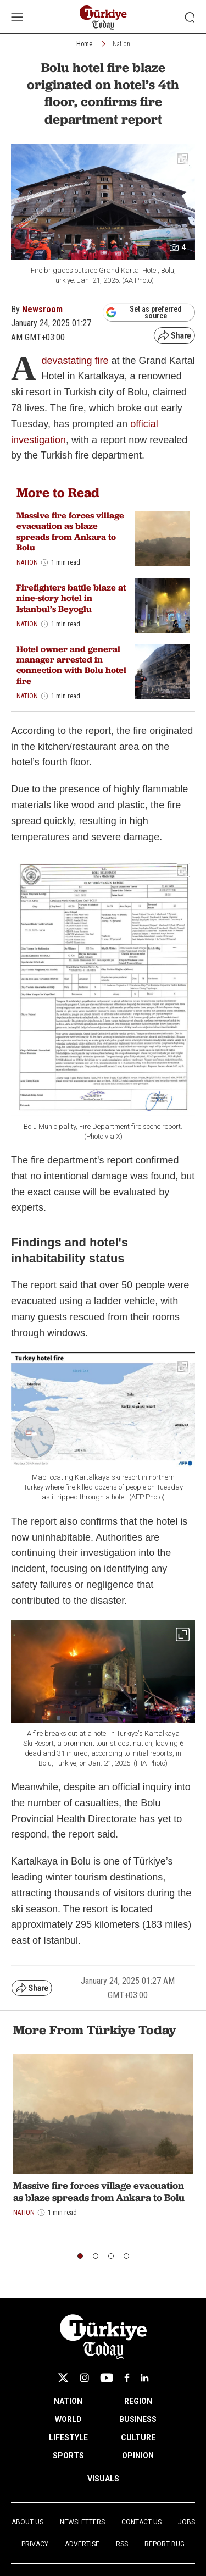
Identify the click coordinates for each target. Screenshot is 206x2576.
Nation (121, 44)
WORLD (68, 2419)
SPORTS (68, 2455)
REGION (138, 2401)
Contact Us (141, 2522)
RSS (122, 2544)
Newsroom (42, 309)
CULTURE (138, 2437)
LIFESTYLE (68, 2437)
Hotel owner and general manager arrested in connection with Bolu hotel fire (71, 665)
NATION (68, 2401)
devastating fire (75, 360)
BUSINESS (138, 2419)
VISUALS (103, 2478)
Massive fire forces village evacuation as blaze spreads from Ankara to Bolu (70, 531)
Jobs (186, 2522)
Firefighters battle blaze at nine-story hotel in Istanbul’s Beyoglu (71, 598)
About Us (27, 2522)
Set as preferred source (143, 312)
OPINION (138, 2455)
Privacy (34, 2544)
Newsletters (82, 2522)
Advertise (82, 2544)
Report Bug (164, 2544)
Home (84, 44)
